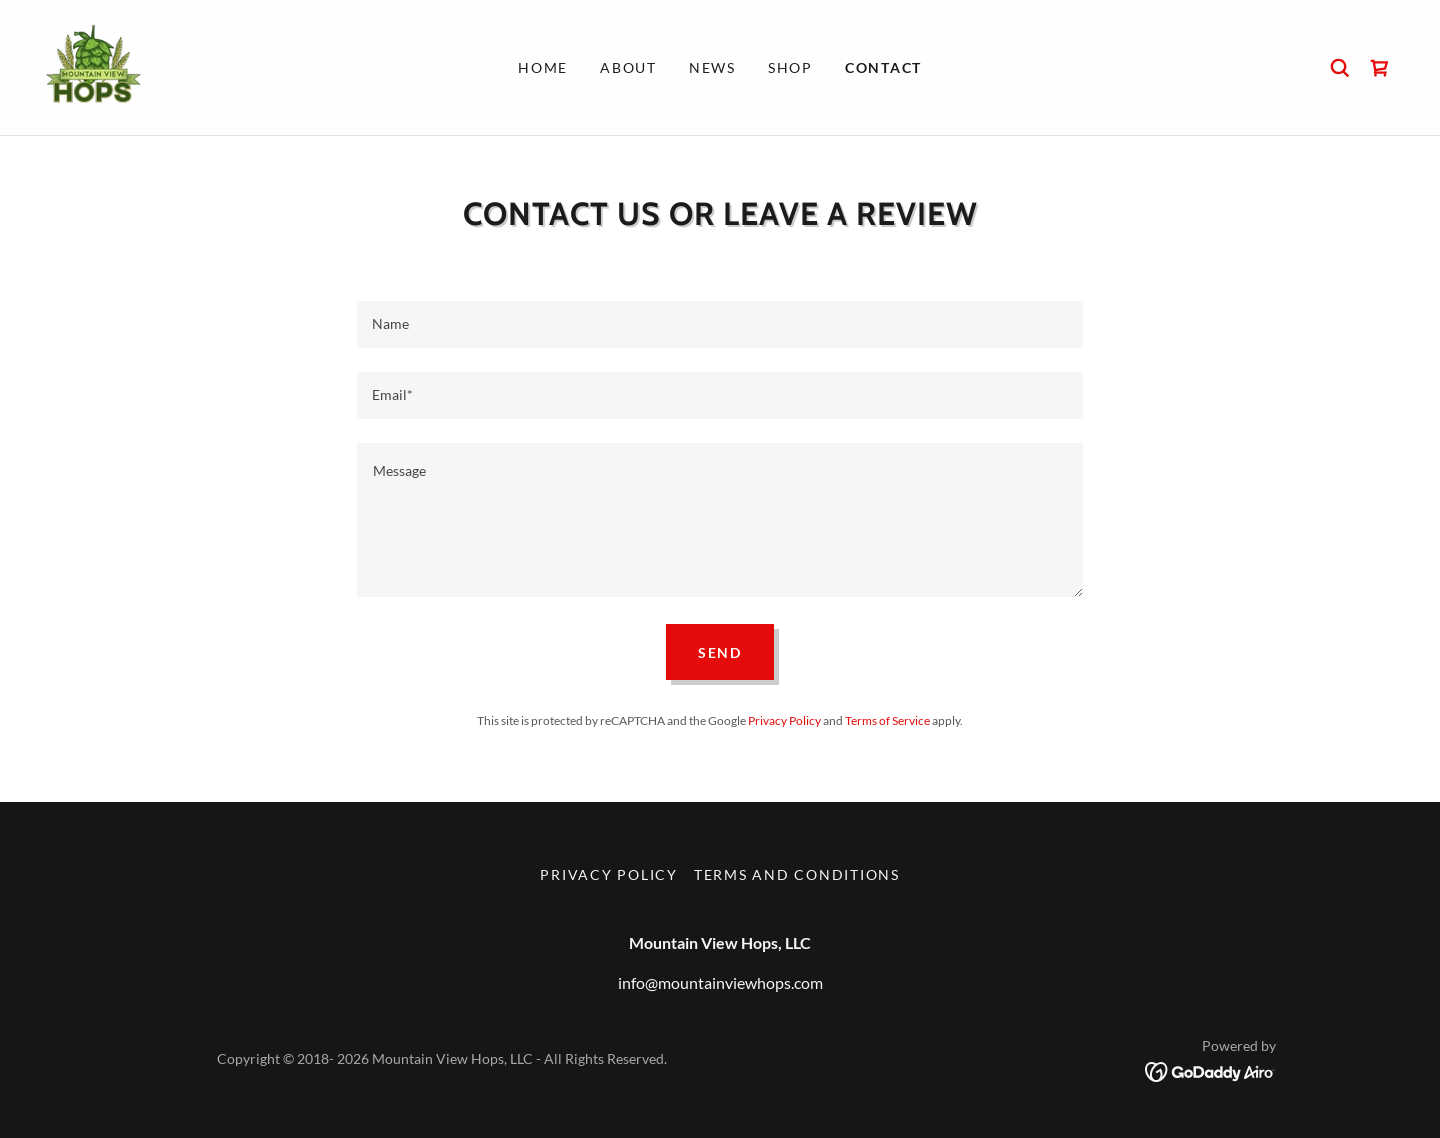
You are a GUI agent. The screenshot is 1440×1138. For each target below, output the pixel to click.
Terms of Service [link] (887, 720)
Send (720, 652)
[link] (91, 65)
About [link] (628, 67)
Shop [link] (790, 67)
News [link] (712, 67)
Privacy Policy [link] (784, 720)
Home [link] (543, 67)
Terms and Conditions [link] (797, 874)
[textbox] (719, 324)
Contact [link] (883, 67)
